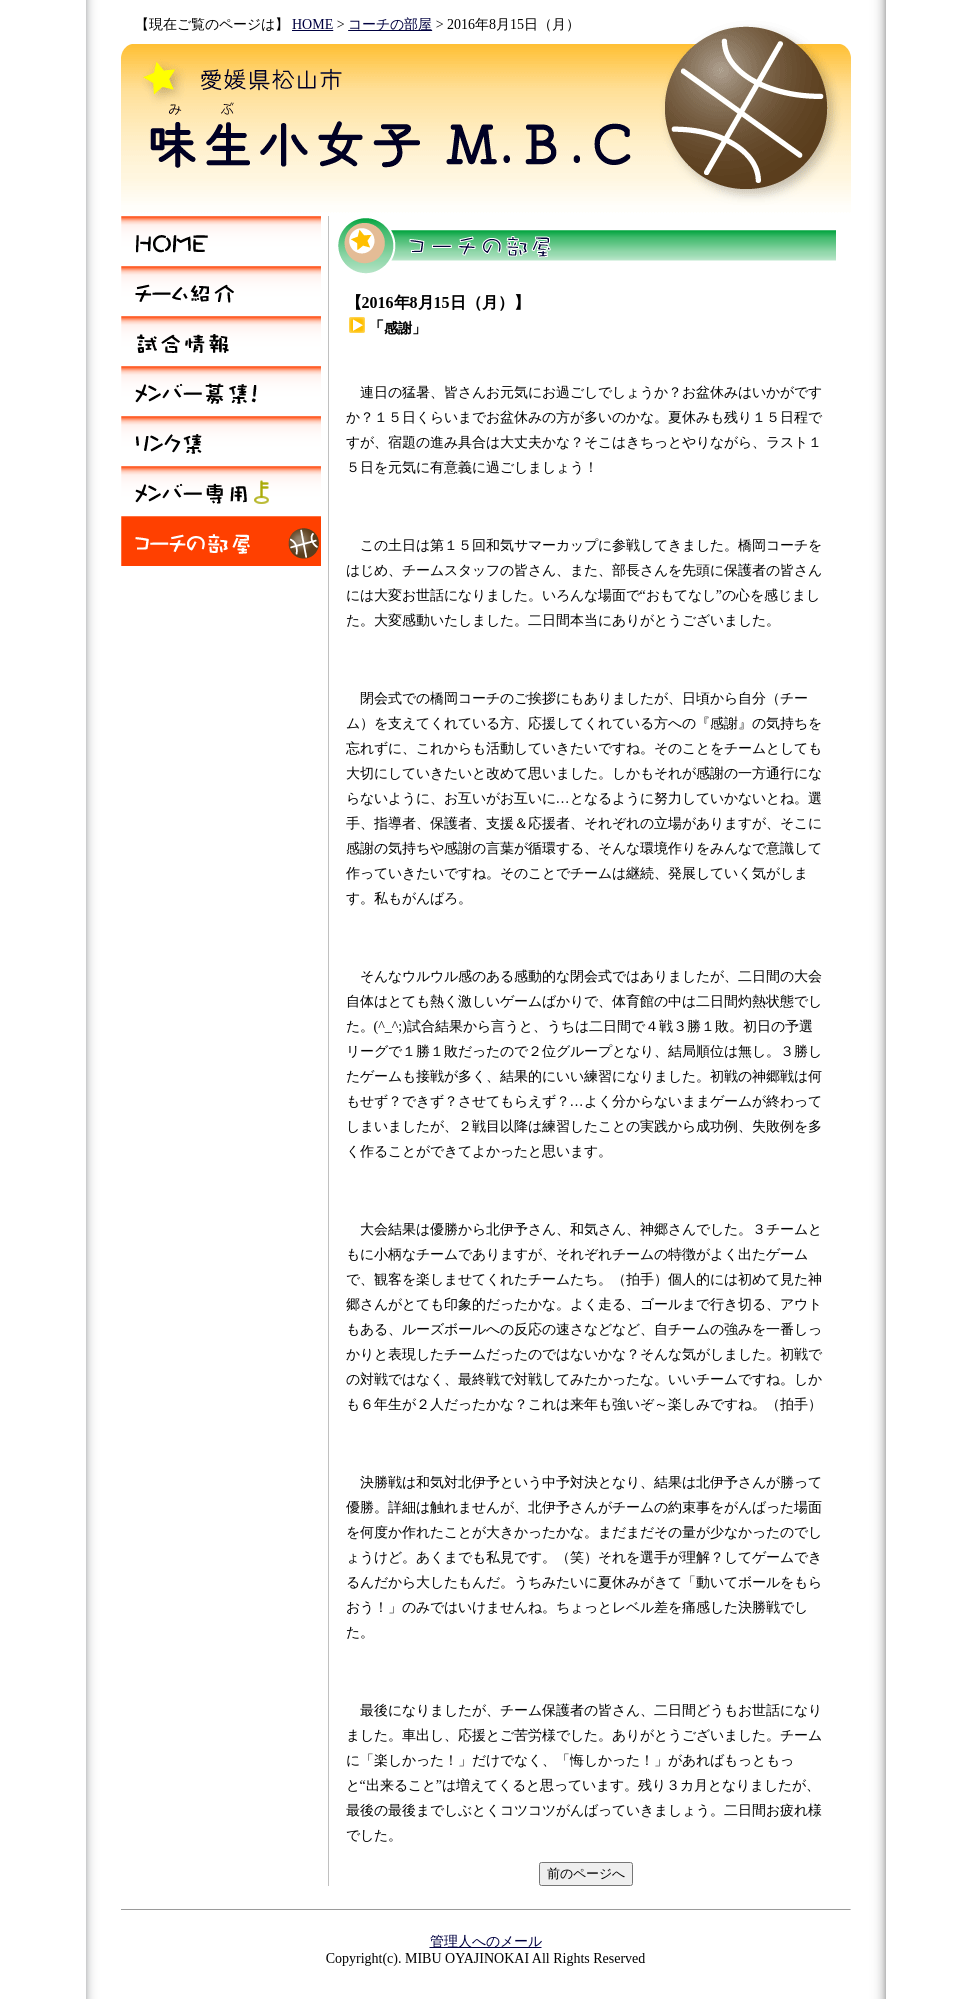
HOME (312, 24)
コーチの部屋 (390, 24)
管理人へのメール (486, 1941)
